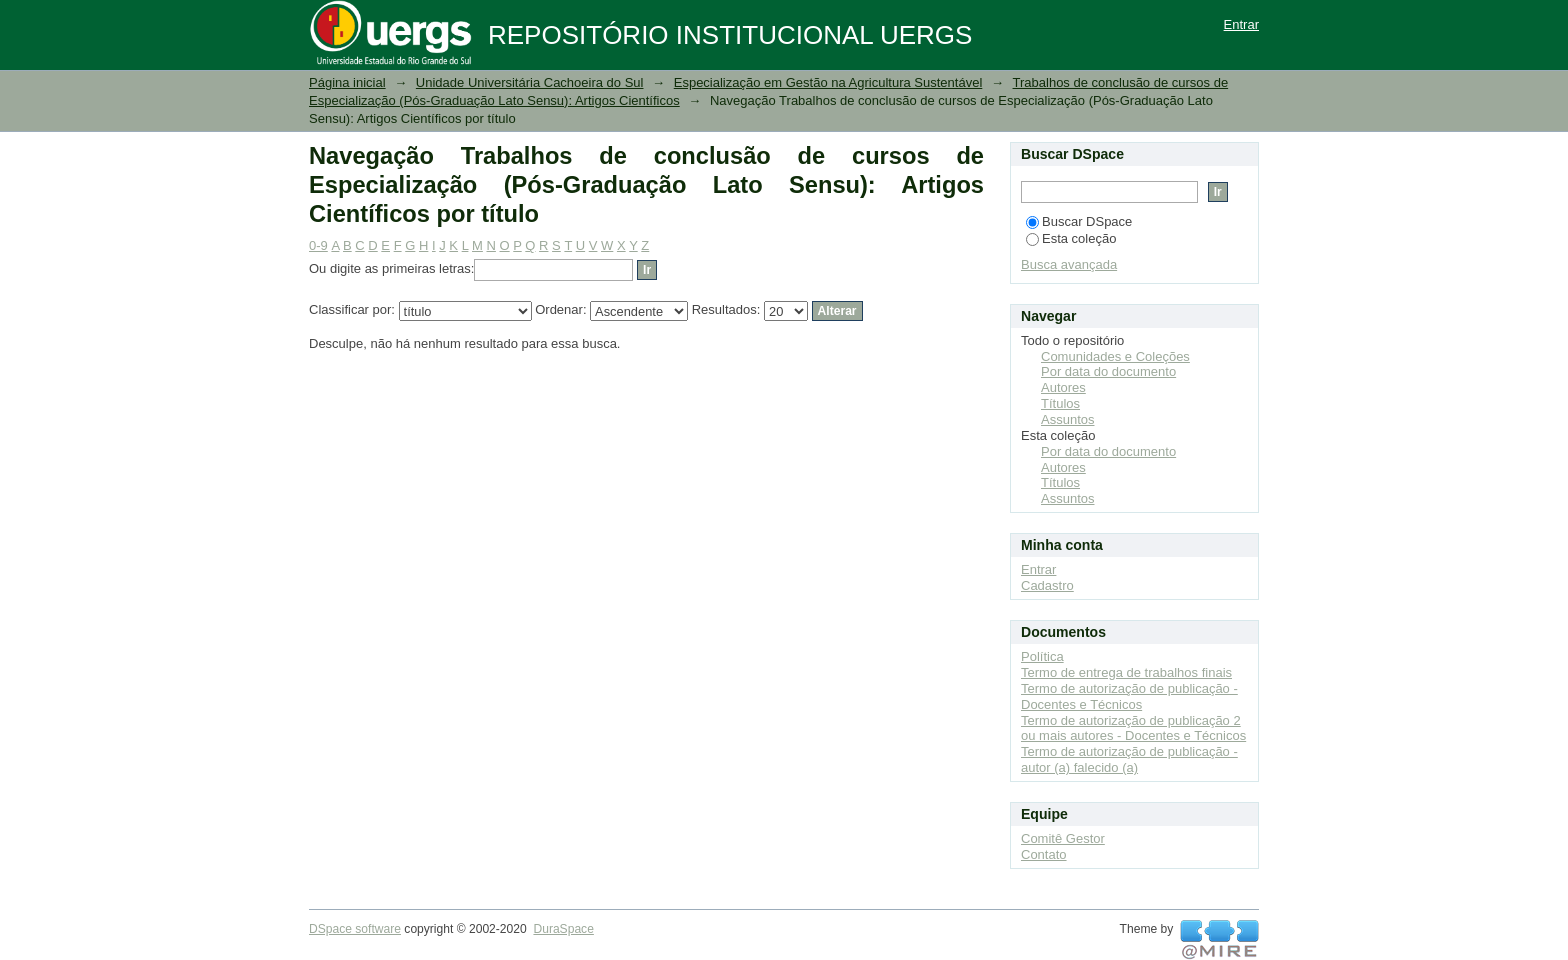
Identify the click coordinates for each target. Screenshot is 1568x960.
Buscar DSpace (1079, 221)
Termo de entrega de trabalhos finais (1126, 672)
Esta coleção (1071, 238)
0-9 (318, 245)
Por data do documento (1108, 371)
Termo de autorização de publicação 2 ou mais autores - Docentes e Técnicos (1133, 728)
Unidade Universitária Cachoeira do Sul (530, 82)
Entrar (1241, 24)
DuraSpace (563, 929)
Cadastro (1047, 585)
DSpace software (355, 929)
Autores (1063, 387)
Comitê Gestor (1063, 838)
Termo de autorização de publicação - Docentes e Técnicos (1129, 696)
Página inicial (347, 82)
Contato (1044, 854)
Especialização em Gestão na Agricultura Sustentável (828, 82)
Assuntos (1067, 419)
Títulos (1060, 403)
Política (1042, 656)
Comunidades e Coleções (1115, 356)
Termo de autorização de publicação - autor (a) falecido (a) (1129, 759)
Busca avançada (1069, 264)
